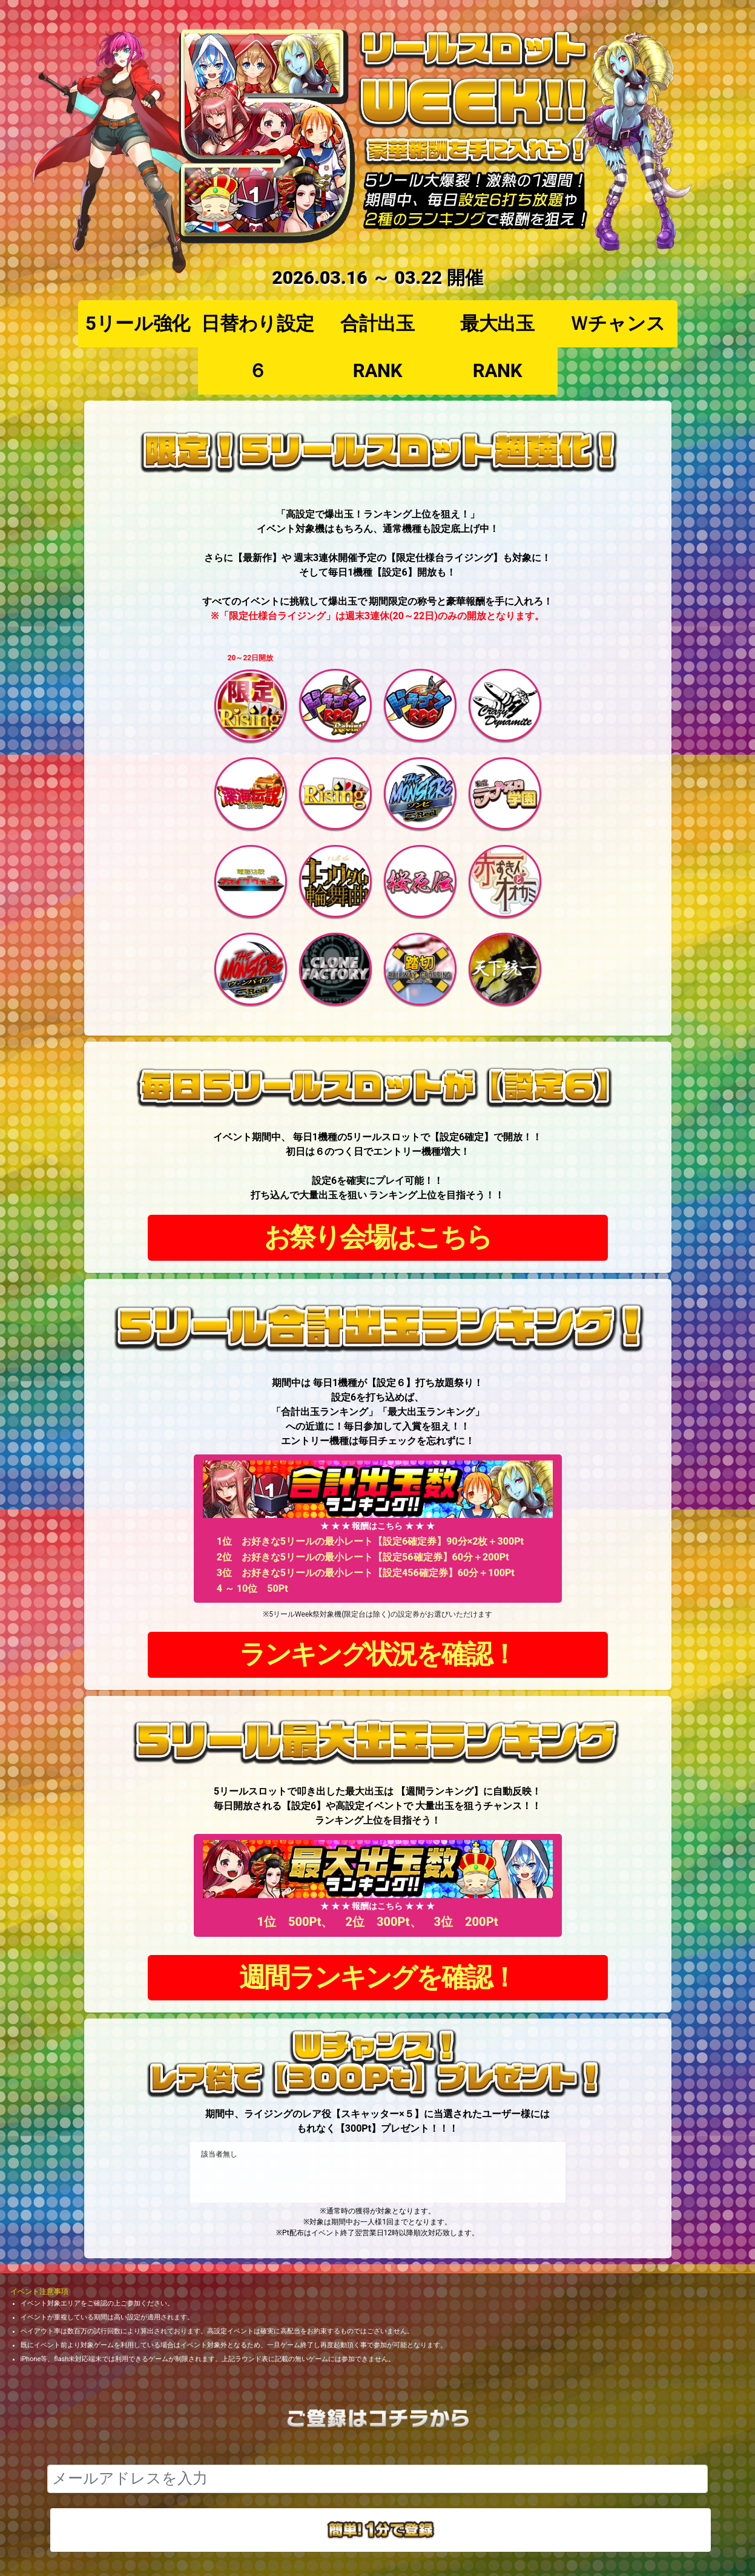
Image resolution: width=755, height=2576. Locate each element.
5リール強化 (137, 323)
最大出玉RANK (497, 347)
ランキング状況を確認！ (377, 1654)
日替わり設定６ (257, 347)
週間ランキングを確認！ (377, 1977)
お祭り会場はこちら (377, 1237)
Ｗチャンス (617, 323)
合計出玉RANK (377, 347)
